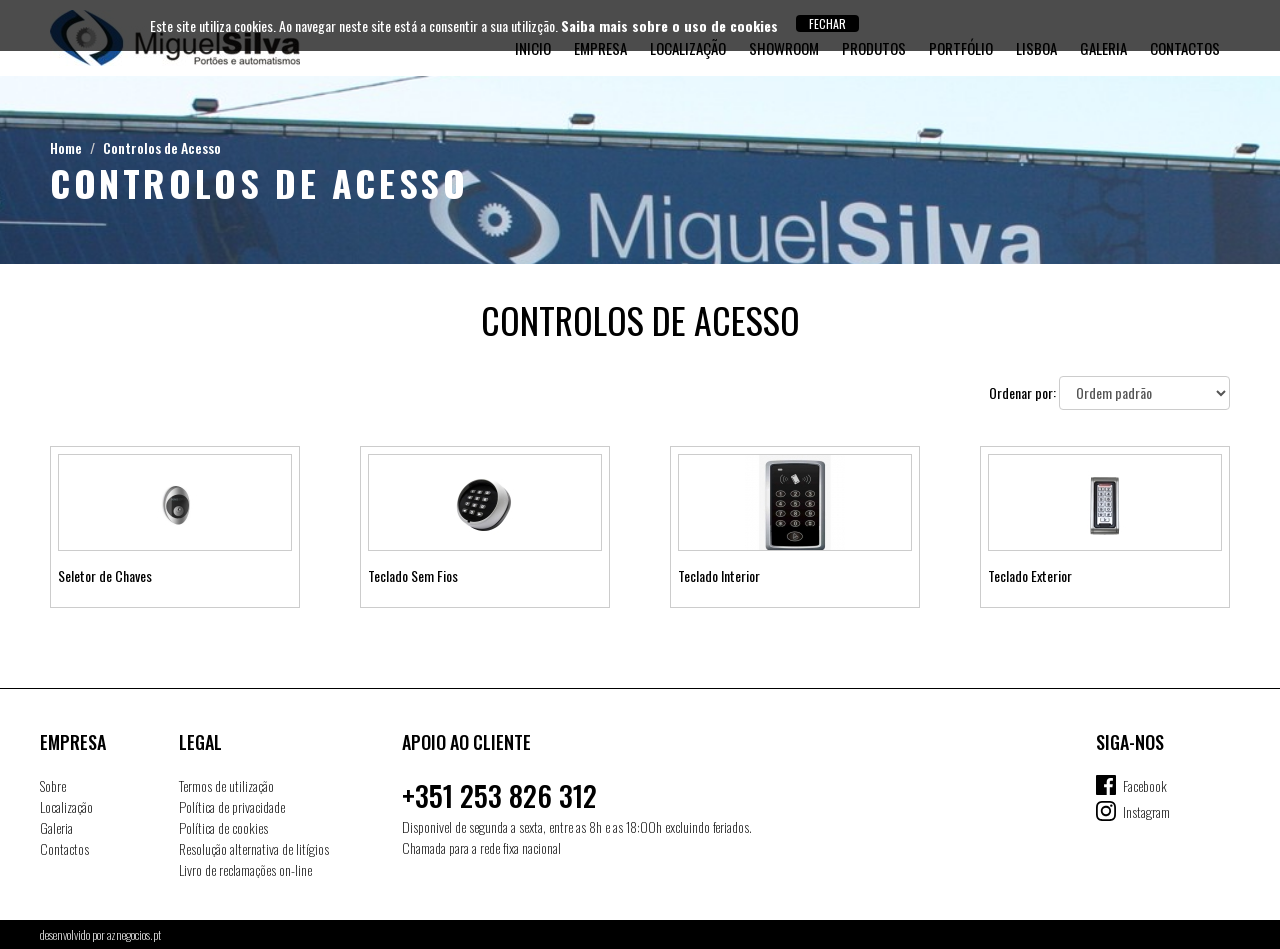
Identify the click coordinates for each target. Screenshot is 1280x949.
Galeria (56, 827)
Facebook (1145, 785)
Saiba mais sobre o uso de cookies (669, 25)
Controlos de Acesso (162, 147)
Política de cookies (223, 827)
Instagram (1146, 811)
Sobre (53, 785)
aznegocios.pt (134, 934)
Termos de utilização (226, 785)
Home (66, 147)
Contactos (64, 848)
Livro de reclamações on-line (245, 869)
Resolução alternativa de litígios (254, 848)
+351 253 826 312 (499, 795)
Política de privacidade (232, 806)
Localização (66, 806)
